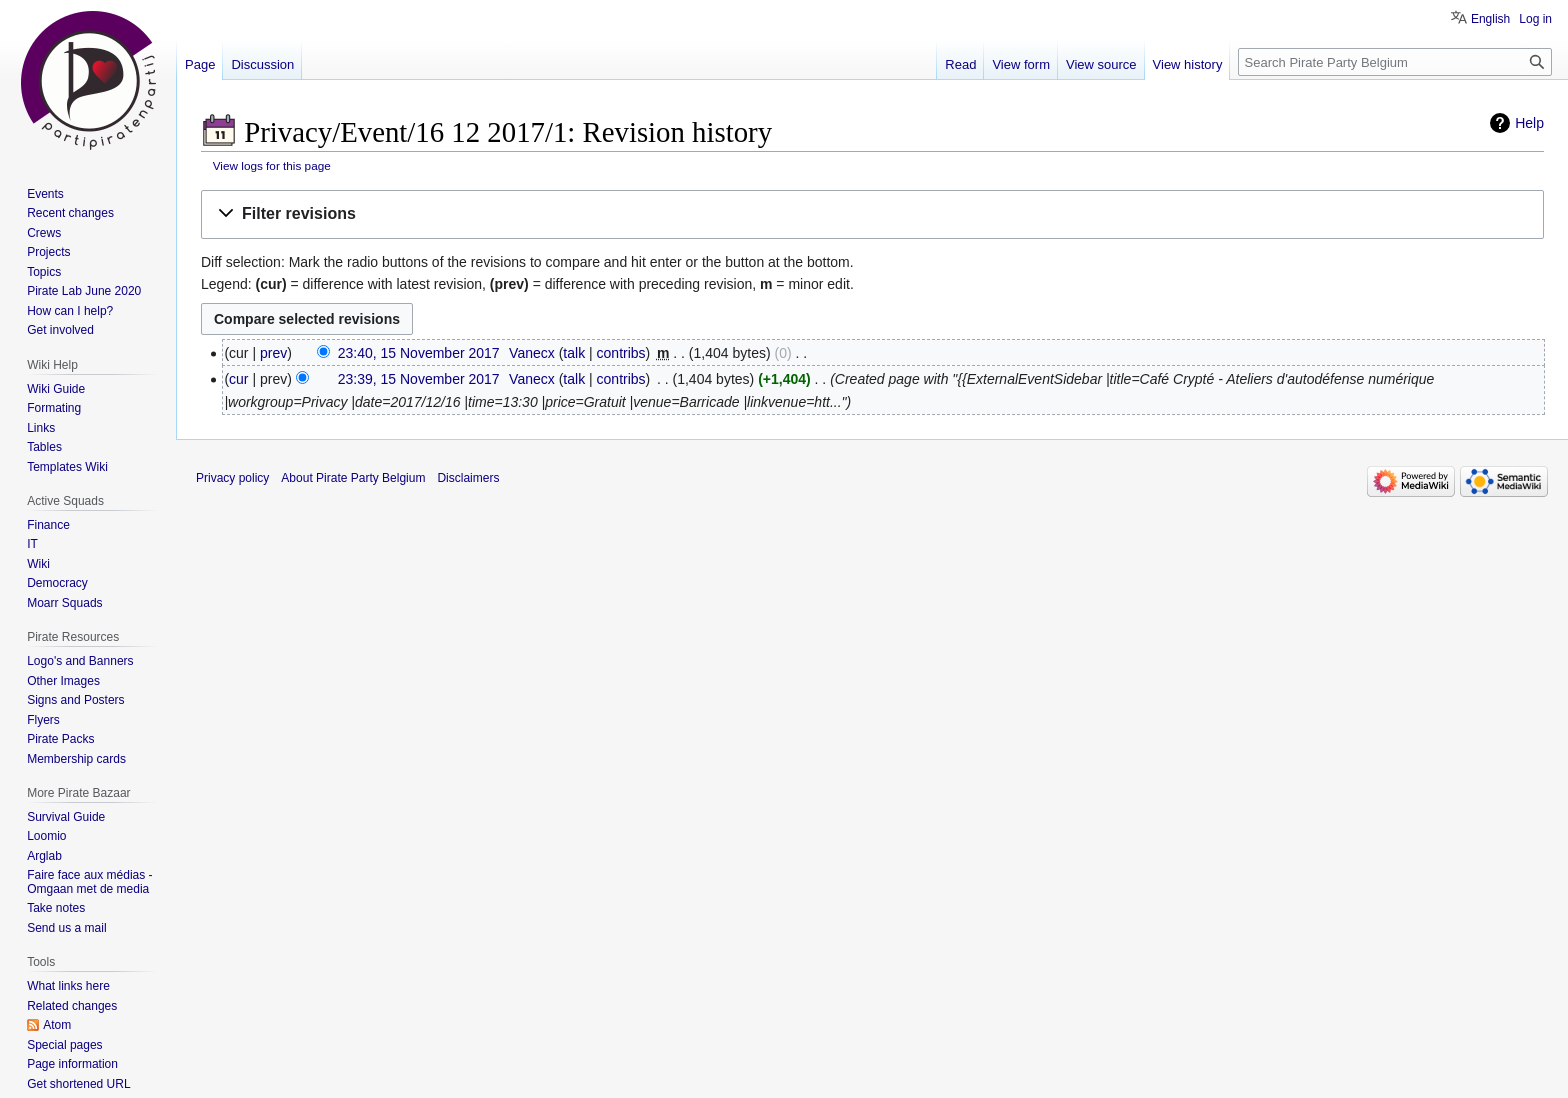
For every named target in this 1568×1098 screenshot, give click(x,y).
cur (238, 379)
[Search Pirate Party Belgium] (1395, 62)
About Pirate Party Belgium (353, 478)
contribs (621, 353)
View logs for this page (272, 165)
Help (1529, 123)
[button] (872, 214)
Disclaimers (468, 478)
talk (574, 353)
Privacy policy (232, 478)
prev (273, 353)
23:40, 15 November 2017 (419, 353)
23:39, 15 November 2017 (419, 379)
